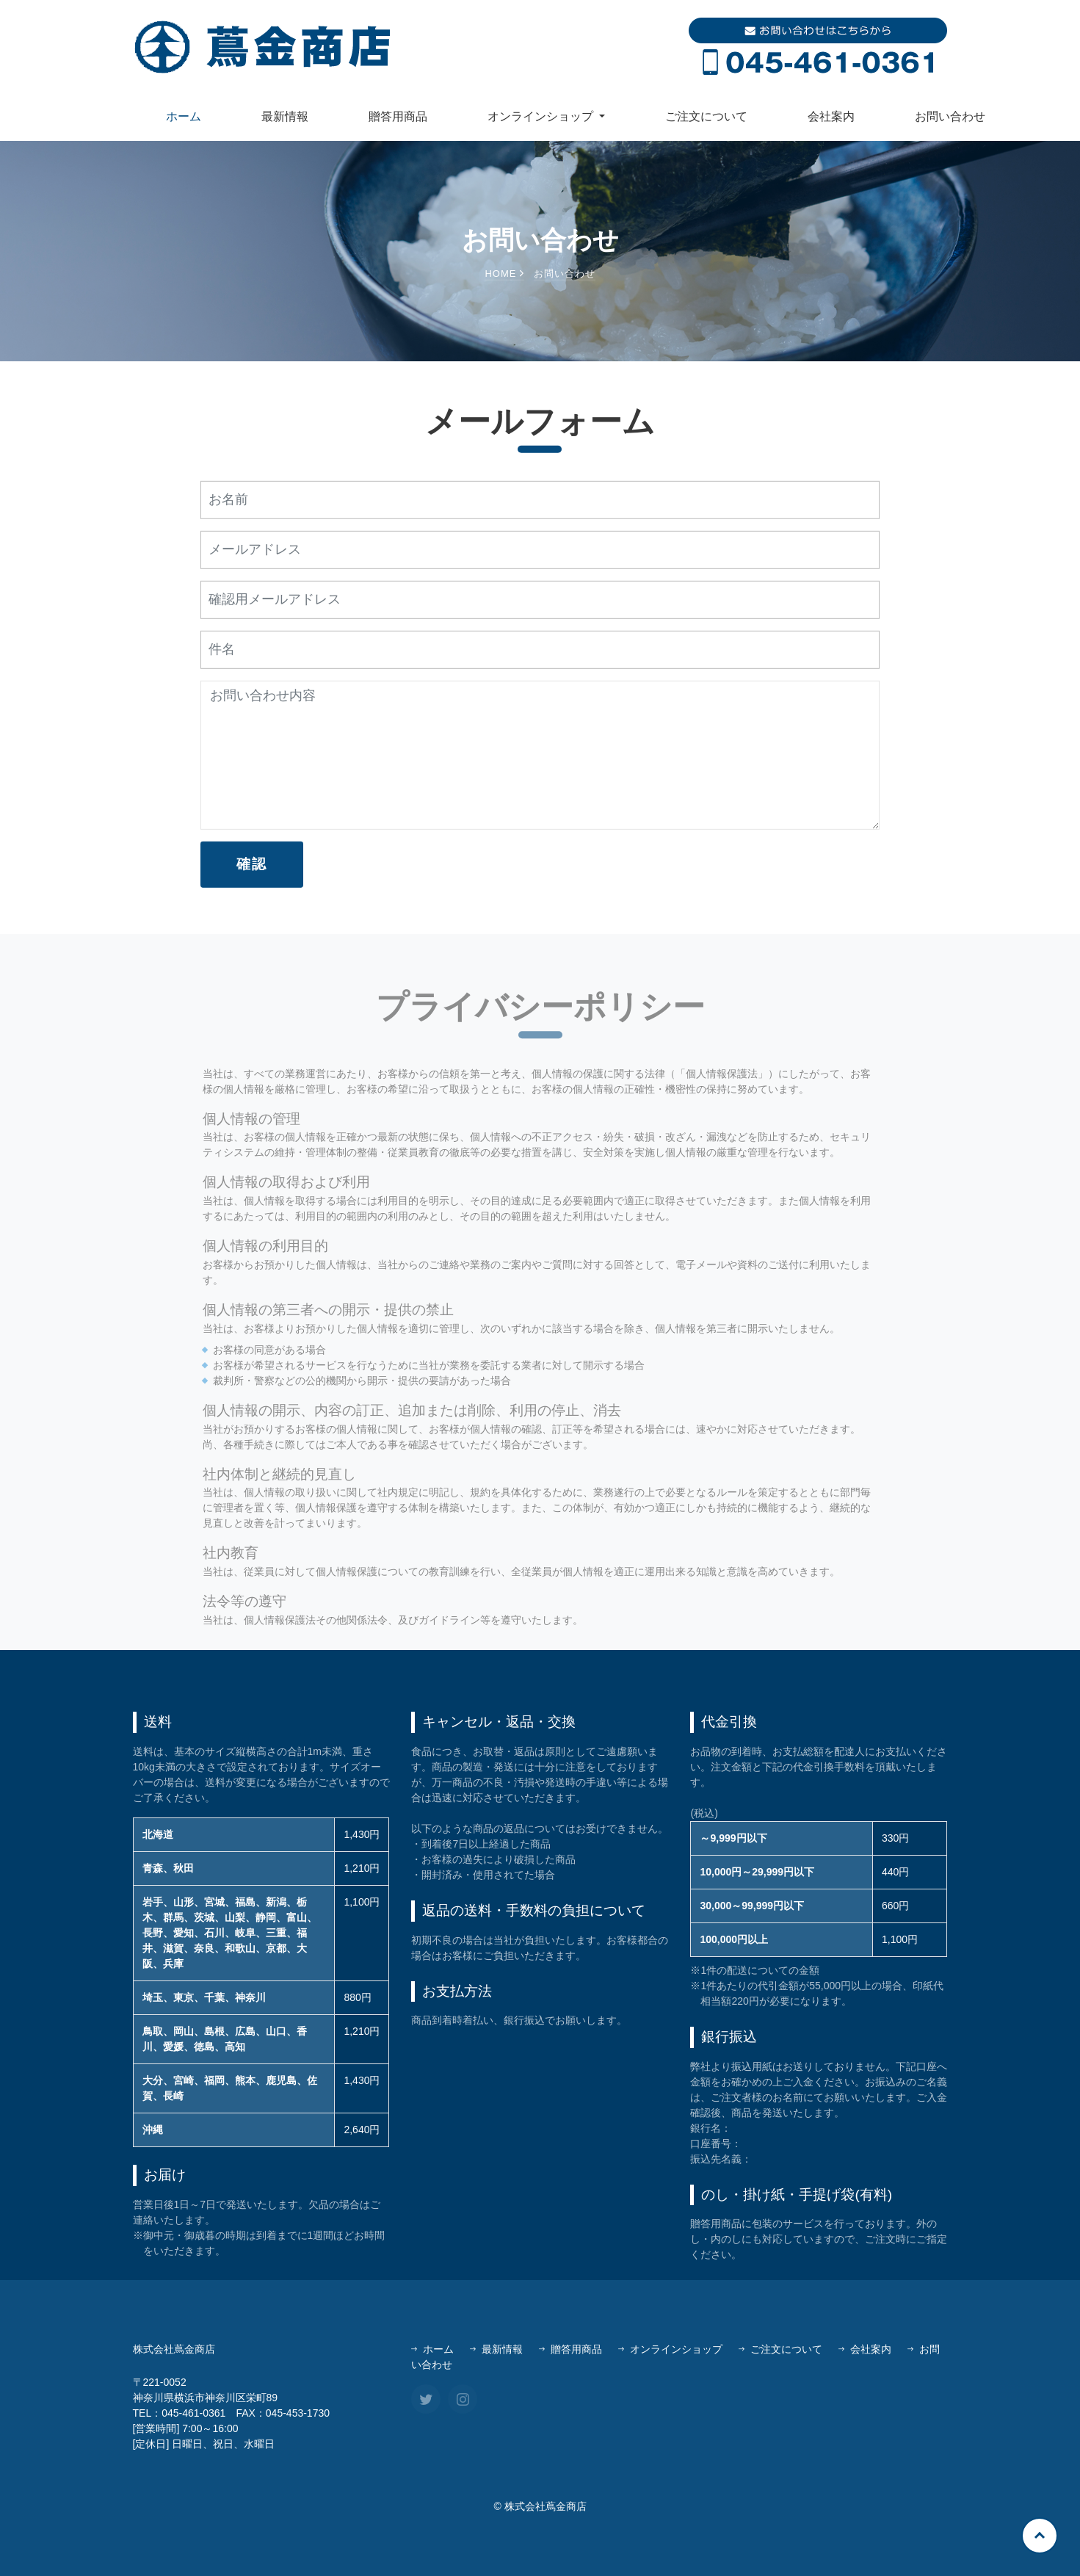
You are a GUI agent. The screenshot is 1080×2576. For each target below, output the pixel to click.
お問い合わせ (950, 116)
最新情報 (284, 116)
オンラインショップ (670, 2349)
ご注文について (706, 116)
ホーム (183, 116)
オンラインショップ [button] (542, 116)
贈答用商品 (398, 116)
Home (504, 275)
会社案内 (831, 116)
